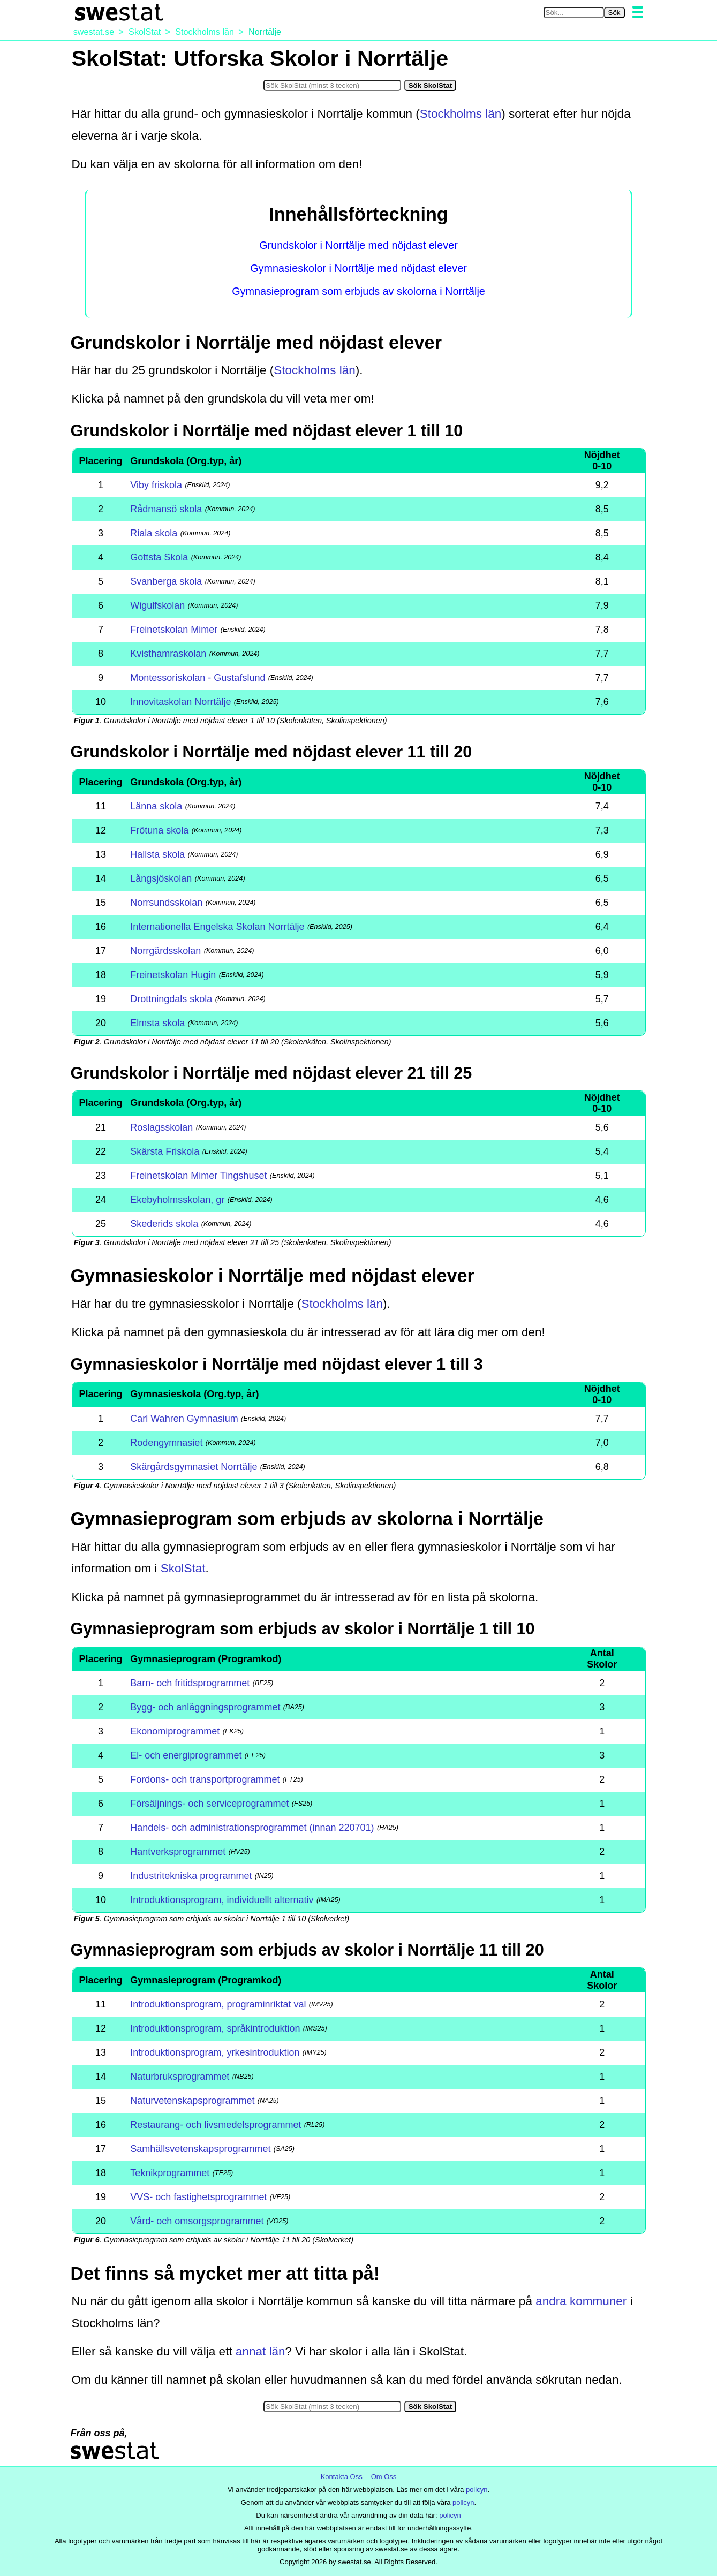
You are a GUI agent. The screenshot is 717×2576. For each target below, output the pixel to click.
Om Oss (384, 2477)
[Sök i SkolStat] (332, 85)
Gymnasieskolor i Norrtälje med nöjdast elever (358, 268)
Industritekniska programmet (191, 1875)
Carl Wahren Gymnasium (184, 1418)
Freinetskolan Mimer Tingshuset (198, 1175)
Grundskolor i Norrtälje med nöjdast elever (358, 245)
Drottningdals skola (171, 999)
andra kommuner (581, 2301)
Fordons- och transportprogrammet (205, 1779)
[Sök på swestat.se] (574, 12)
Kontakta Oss (342, 2477)
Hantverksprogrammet (177, 1851)
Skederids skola (164, 1223)
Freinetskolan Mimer (173, 629)
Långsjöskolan (161, 878)
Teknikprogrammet (169, 2173)
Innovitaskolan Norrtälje (180, 701)
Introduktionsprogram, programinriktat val (218, 2004)
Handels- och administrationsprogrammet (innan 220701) (252, 1827)
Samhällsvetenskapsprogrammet (200, 2148)
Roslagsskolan (161, 1127)
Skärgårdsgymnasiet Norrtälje (193, 1466)
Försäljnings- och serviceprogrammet (209, 1803)
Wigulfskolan (157, 605)
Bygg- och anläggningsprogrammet (205, 1707)
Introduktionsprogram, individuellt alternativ (221, 1900)
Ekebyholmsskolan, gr (177, 1199)
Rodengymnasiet (166, 1442)
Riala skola (153, 533)
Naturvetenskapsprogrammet (192, 2100)
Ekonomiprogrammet (175, 1731)
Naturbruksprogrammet (179, 2076)
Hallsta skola (157, 854)
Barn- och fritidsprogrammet (190, 1683)
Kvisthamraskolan (168, 653)
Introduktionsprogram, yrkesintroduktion (214, 2052)
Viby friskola (156, 485)
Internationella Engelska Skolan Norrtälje (217, 926)
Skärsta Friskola (164, 1151)
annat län (260, 2351)
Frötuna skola (159, 830)
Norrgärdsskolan (165, 950)
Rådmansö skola (166, 509)
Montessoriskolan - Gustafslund (197, 677)
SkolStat (183, 1568)
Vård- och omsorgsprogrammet (196, 2221)
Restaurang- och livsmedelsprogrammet (215, 2124)
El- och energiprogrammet (185, 1755)
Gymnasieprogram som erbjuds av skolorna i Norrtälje (358, 291)
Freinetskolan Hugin (173, 974)
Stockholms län (461, 113)
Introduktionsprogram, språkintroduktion (215, 2028)
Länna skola (156, 806)
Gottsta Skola (159, 557)
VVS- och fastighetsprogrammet (198, 2197)
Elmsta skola (157, 1023)
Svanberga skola (166, 581)
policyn (476, 2490)
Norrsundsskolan (166, 902)
